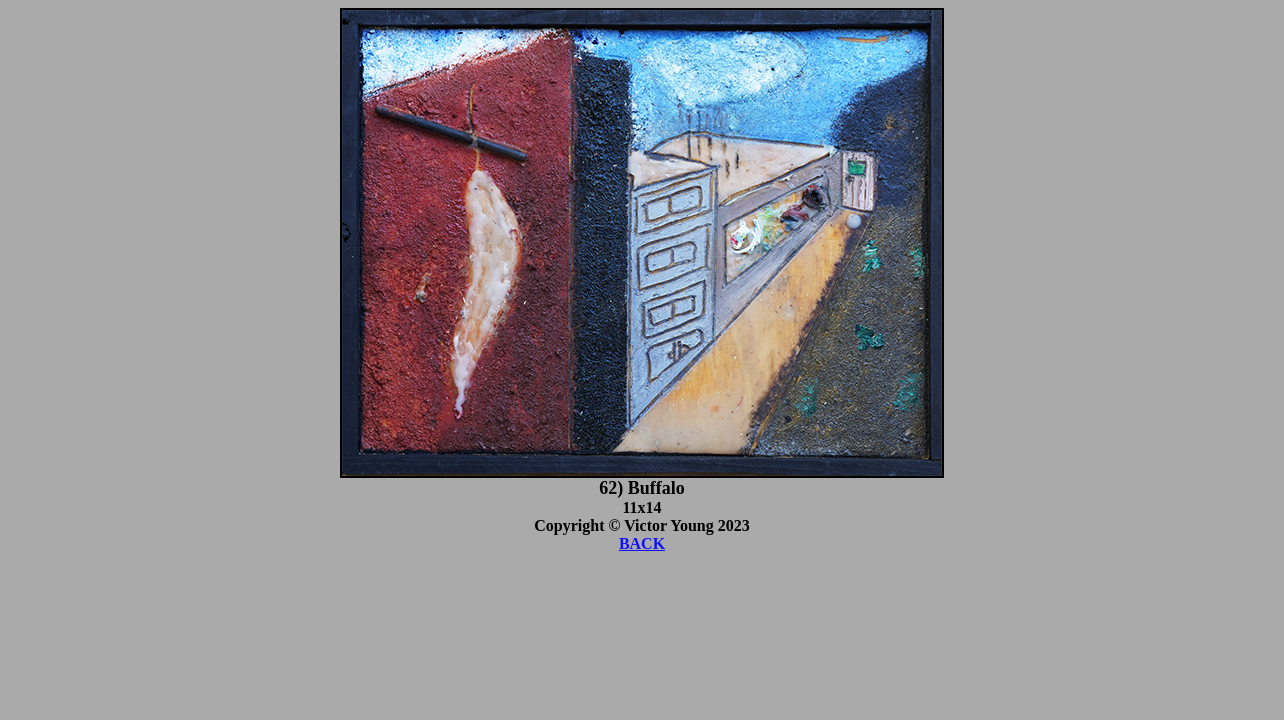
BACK (642, 543)
